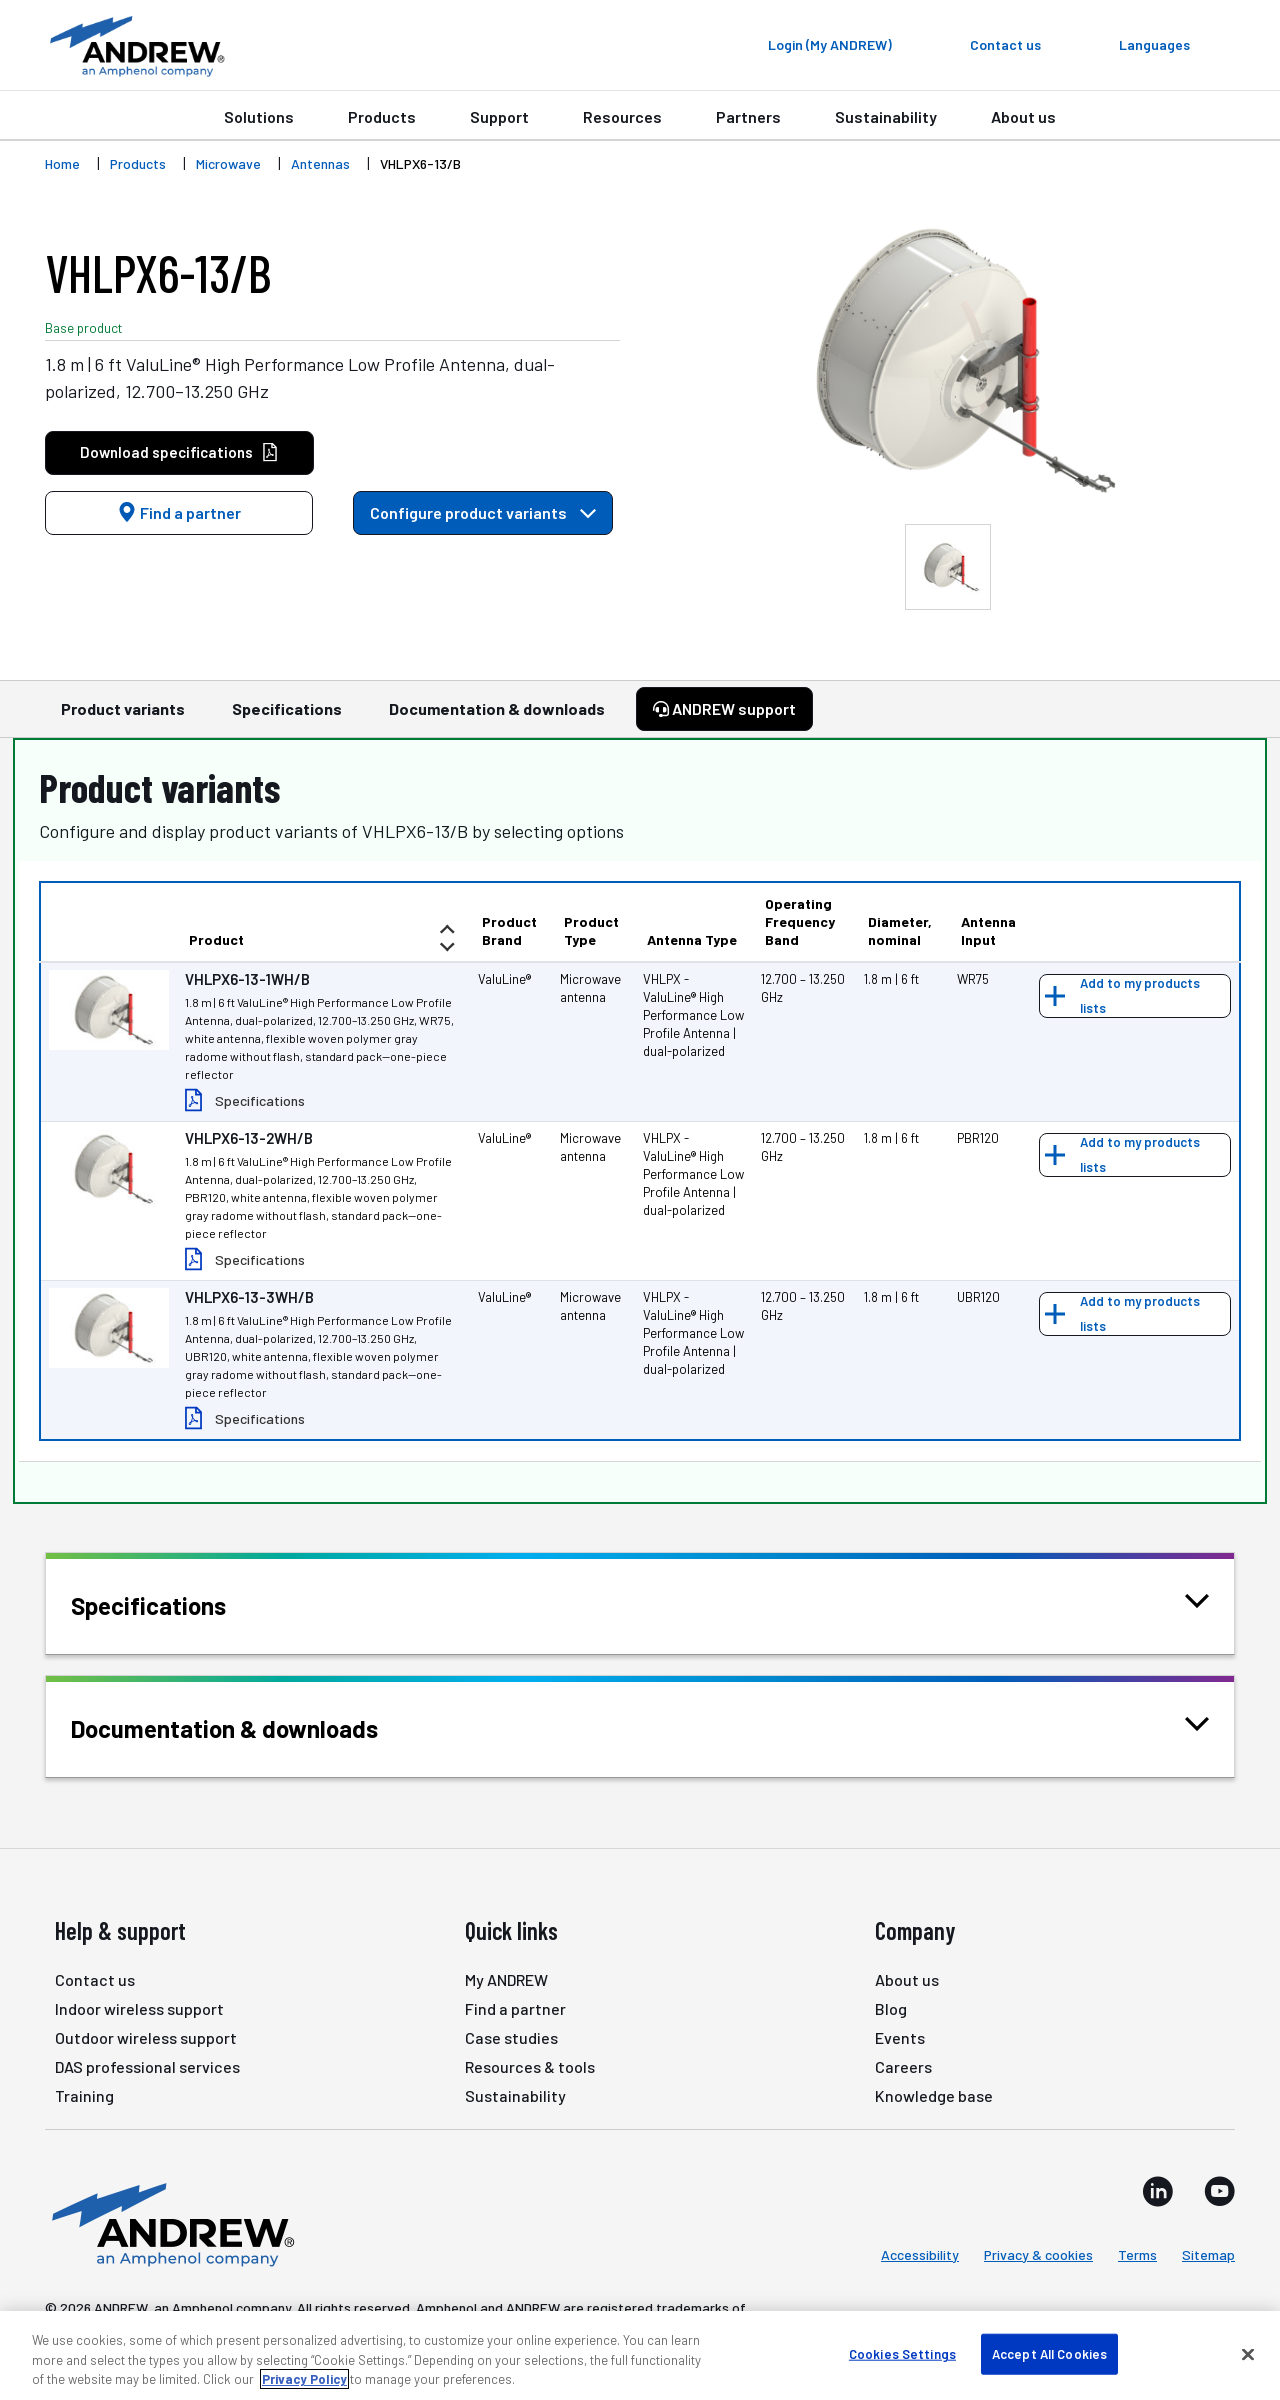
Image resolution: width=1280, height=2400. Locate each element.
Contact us (95, 1979)
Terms (1137, 2254)
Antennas (320, 163)
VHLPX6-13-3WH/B (249, 1297)
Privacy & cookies (1038, 2254)
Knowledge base (934, 2095)
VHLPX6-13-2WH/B (249, 1138)
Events (900, 2037)
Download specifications (179, 452)
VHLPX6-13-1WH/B (247, 979)
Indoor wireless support (139, 2008)
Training (84, 2095)
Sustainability (886, 116)
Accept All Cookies (1049, 2353)
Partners (748, 116)
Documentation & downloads (497, 718)
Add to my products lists (1140, 995)
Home (62, 163)
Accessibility (920, 2254)
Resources (622, 116)
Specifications (287, 718)
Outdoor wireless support (146, 2037)
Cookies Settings (902, 2353)
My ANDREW (506, 1979)
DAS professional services (147, 2066)
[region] (640, 2355)
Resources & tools (530, 2066)
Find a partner (179, 512)
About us (1023, 116)
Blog (891, 2008)
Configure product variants (483, 512)
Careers (903, 2066)
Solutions (259, 116)
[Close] (1248, 2354)
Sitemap (1208, 2254)
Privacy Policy (304, 2379)
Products (382, 116)
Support (499, 116)
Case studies (511, 2037)
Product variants (123, 718)
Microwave (228, 163)
